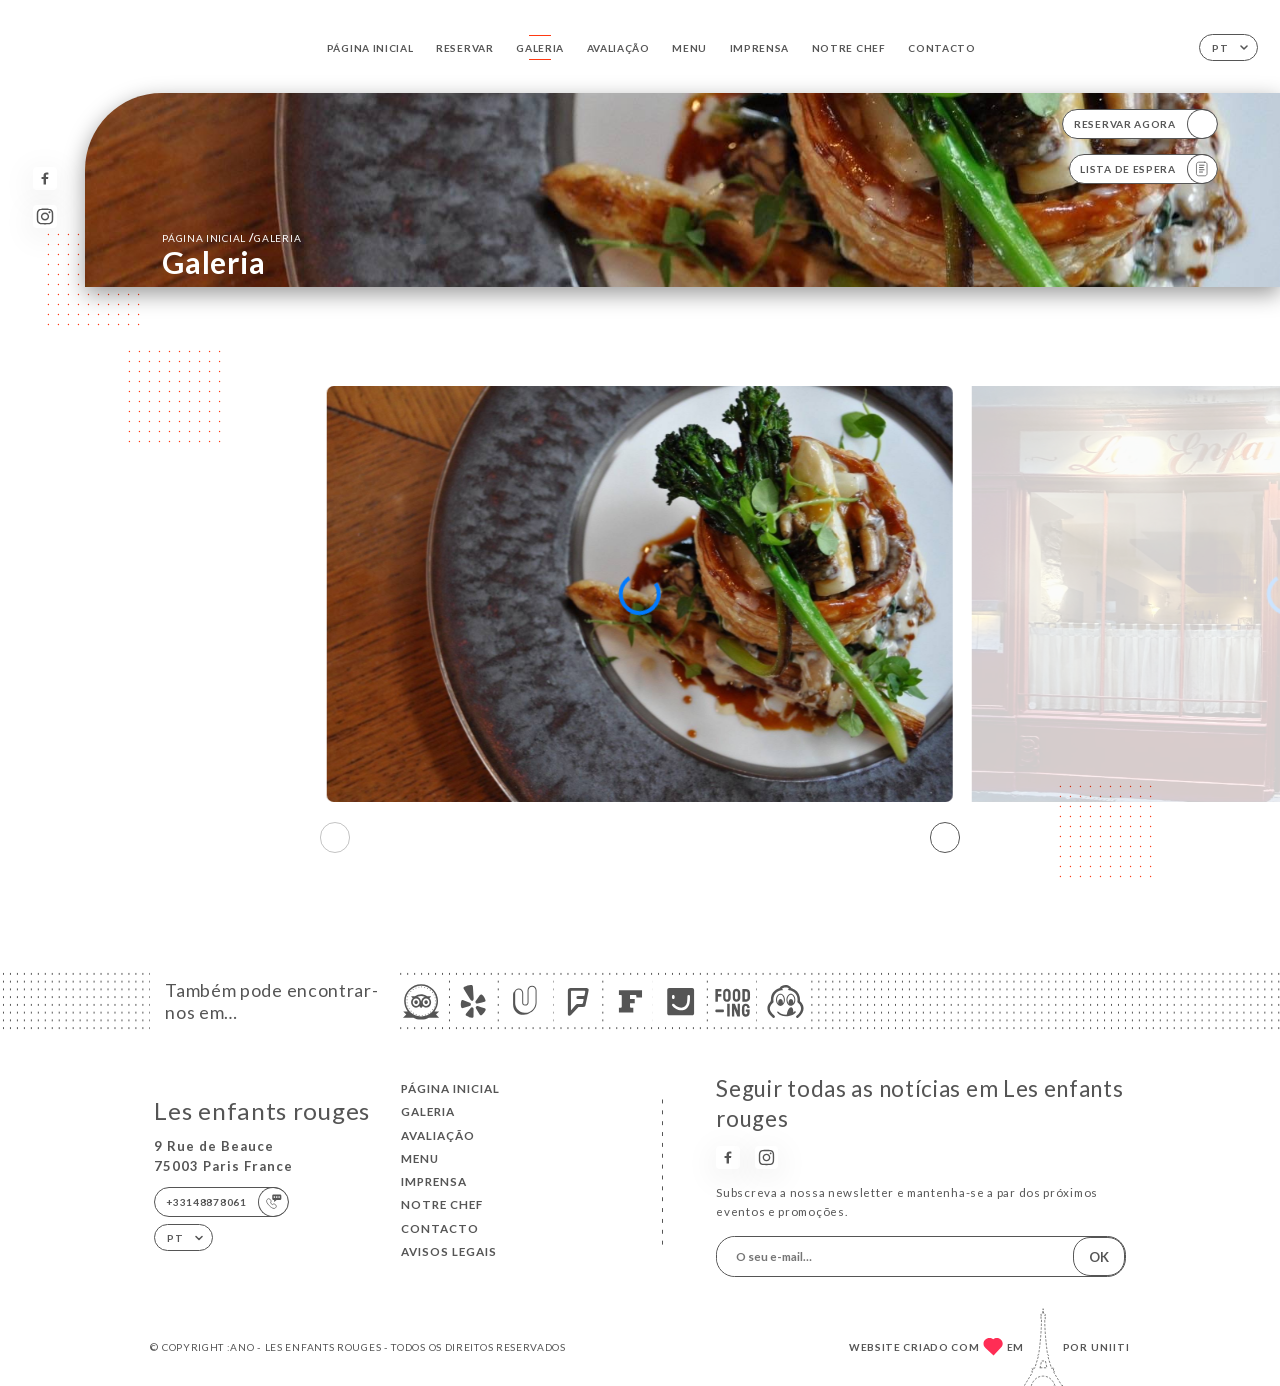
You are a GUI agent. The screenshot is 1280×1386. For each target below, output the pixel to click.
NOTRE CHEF (849, 48)
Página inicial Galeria (231, 237)
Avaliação (618, 48)
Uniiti (1110, 1347)
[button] (945, 838)
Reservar (465, 48)
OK (1099, 1257)
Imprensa (760, 48)
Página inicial (370, 48)
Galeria (540, 48)
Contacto (942, 48)
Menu (689, 48)
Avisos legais (449, 1251)
